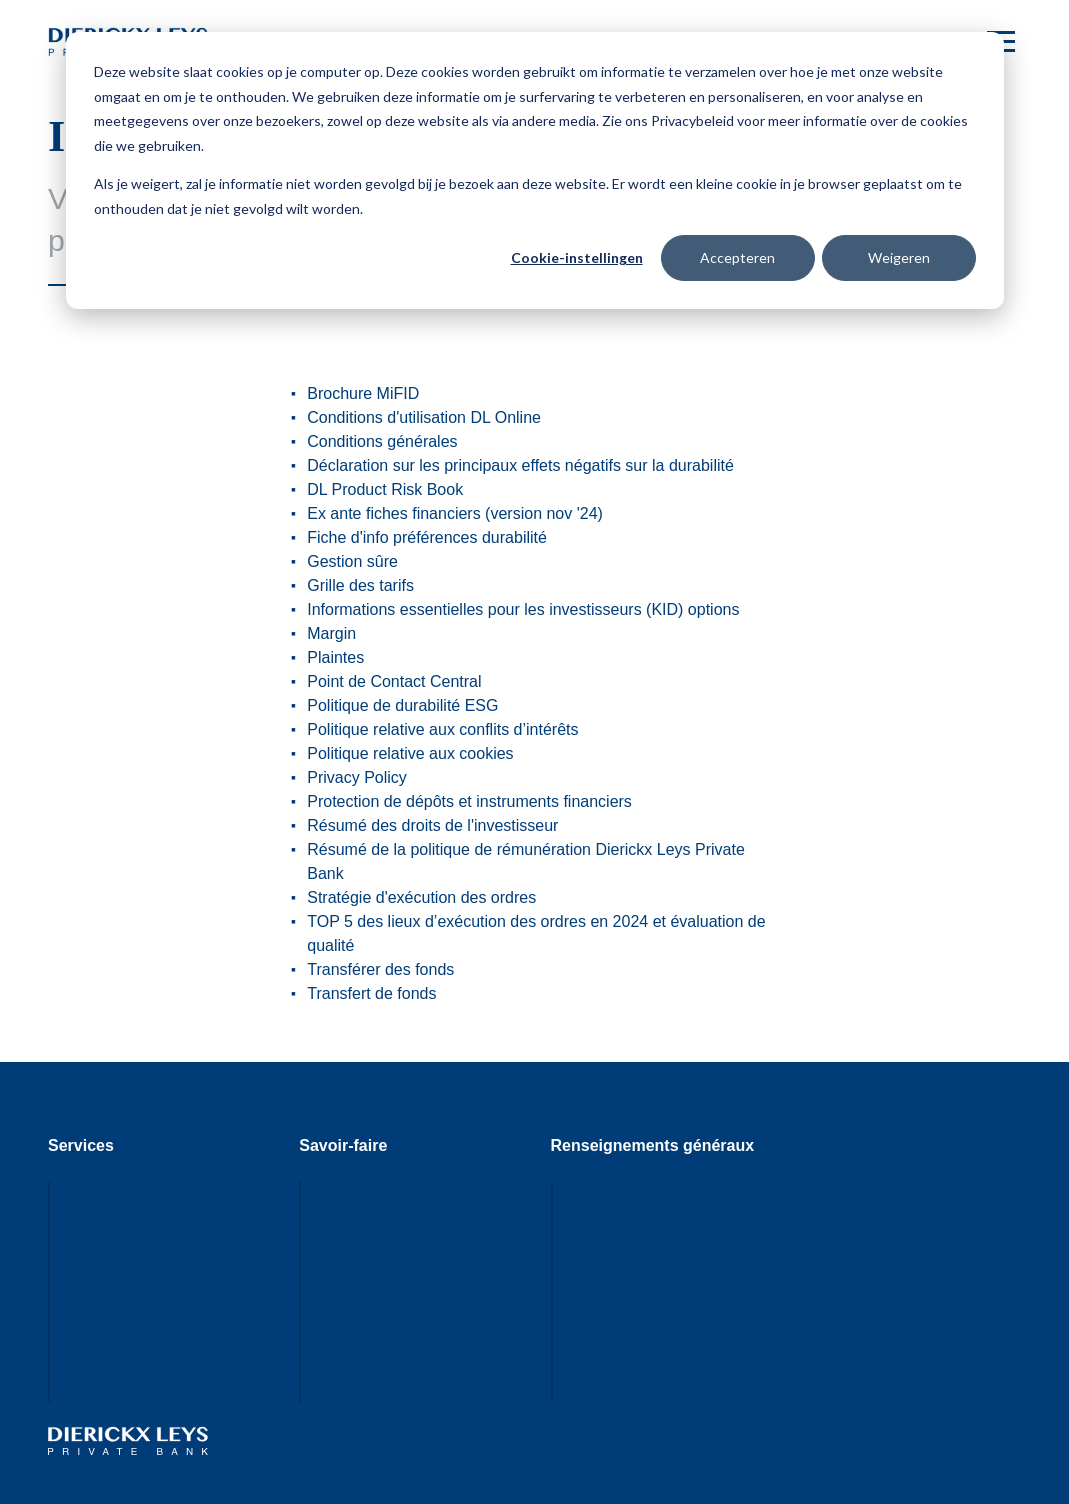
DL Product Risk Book (385, 489)
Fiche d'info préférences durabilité (427, 537)
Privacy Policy (357, 777)
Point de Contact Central (394, 681)
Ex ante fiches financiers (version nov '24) (455, 513)
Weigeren (899, 257)
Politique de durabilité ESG (402, 705)
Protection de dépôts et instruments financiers (469, 801)
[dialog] (535, 170)
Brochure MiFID (363, 393)
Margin (331, 633)
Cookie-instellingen (577, 257)
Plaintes (335, 657)
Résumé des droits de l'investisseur (432, 825)
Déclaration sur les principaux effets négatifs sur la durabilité (520, 465)
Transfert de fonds (371, 993)
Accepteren (737, 257)
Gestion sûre (352, 561)
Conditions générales (382, 441)
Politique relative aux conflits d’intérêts (442, 729)
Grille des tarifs (360, 585)
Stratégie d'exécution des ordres (421, 897)
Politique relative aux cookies (410, 753)
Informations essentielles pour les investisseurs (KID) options (523, 609)
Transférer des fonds (380, 969)
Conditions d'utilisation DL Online (424, 417)
